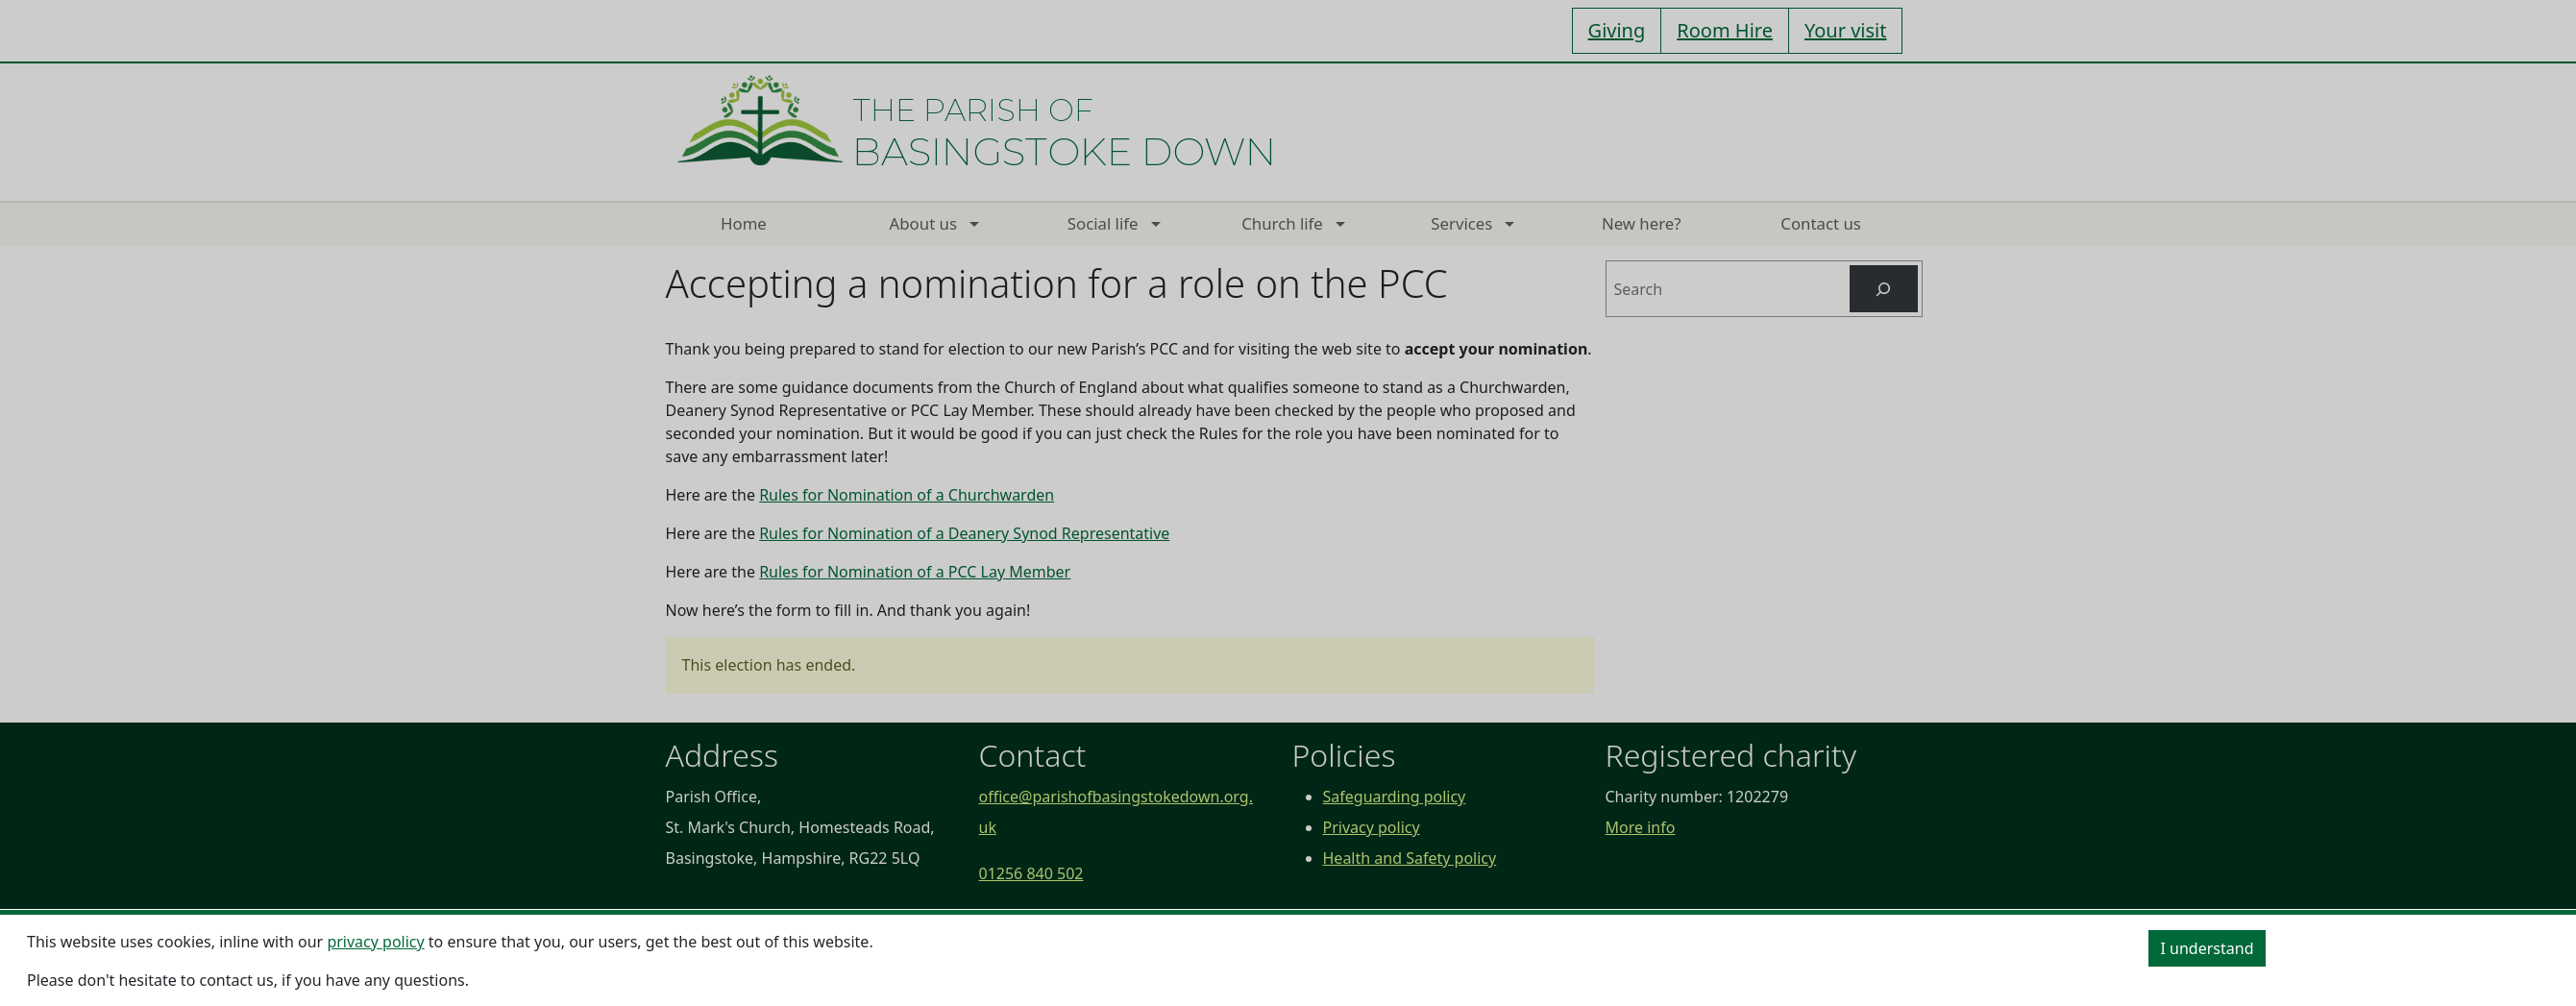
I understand (2207, 948)
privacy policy (375, 941)
